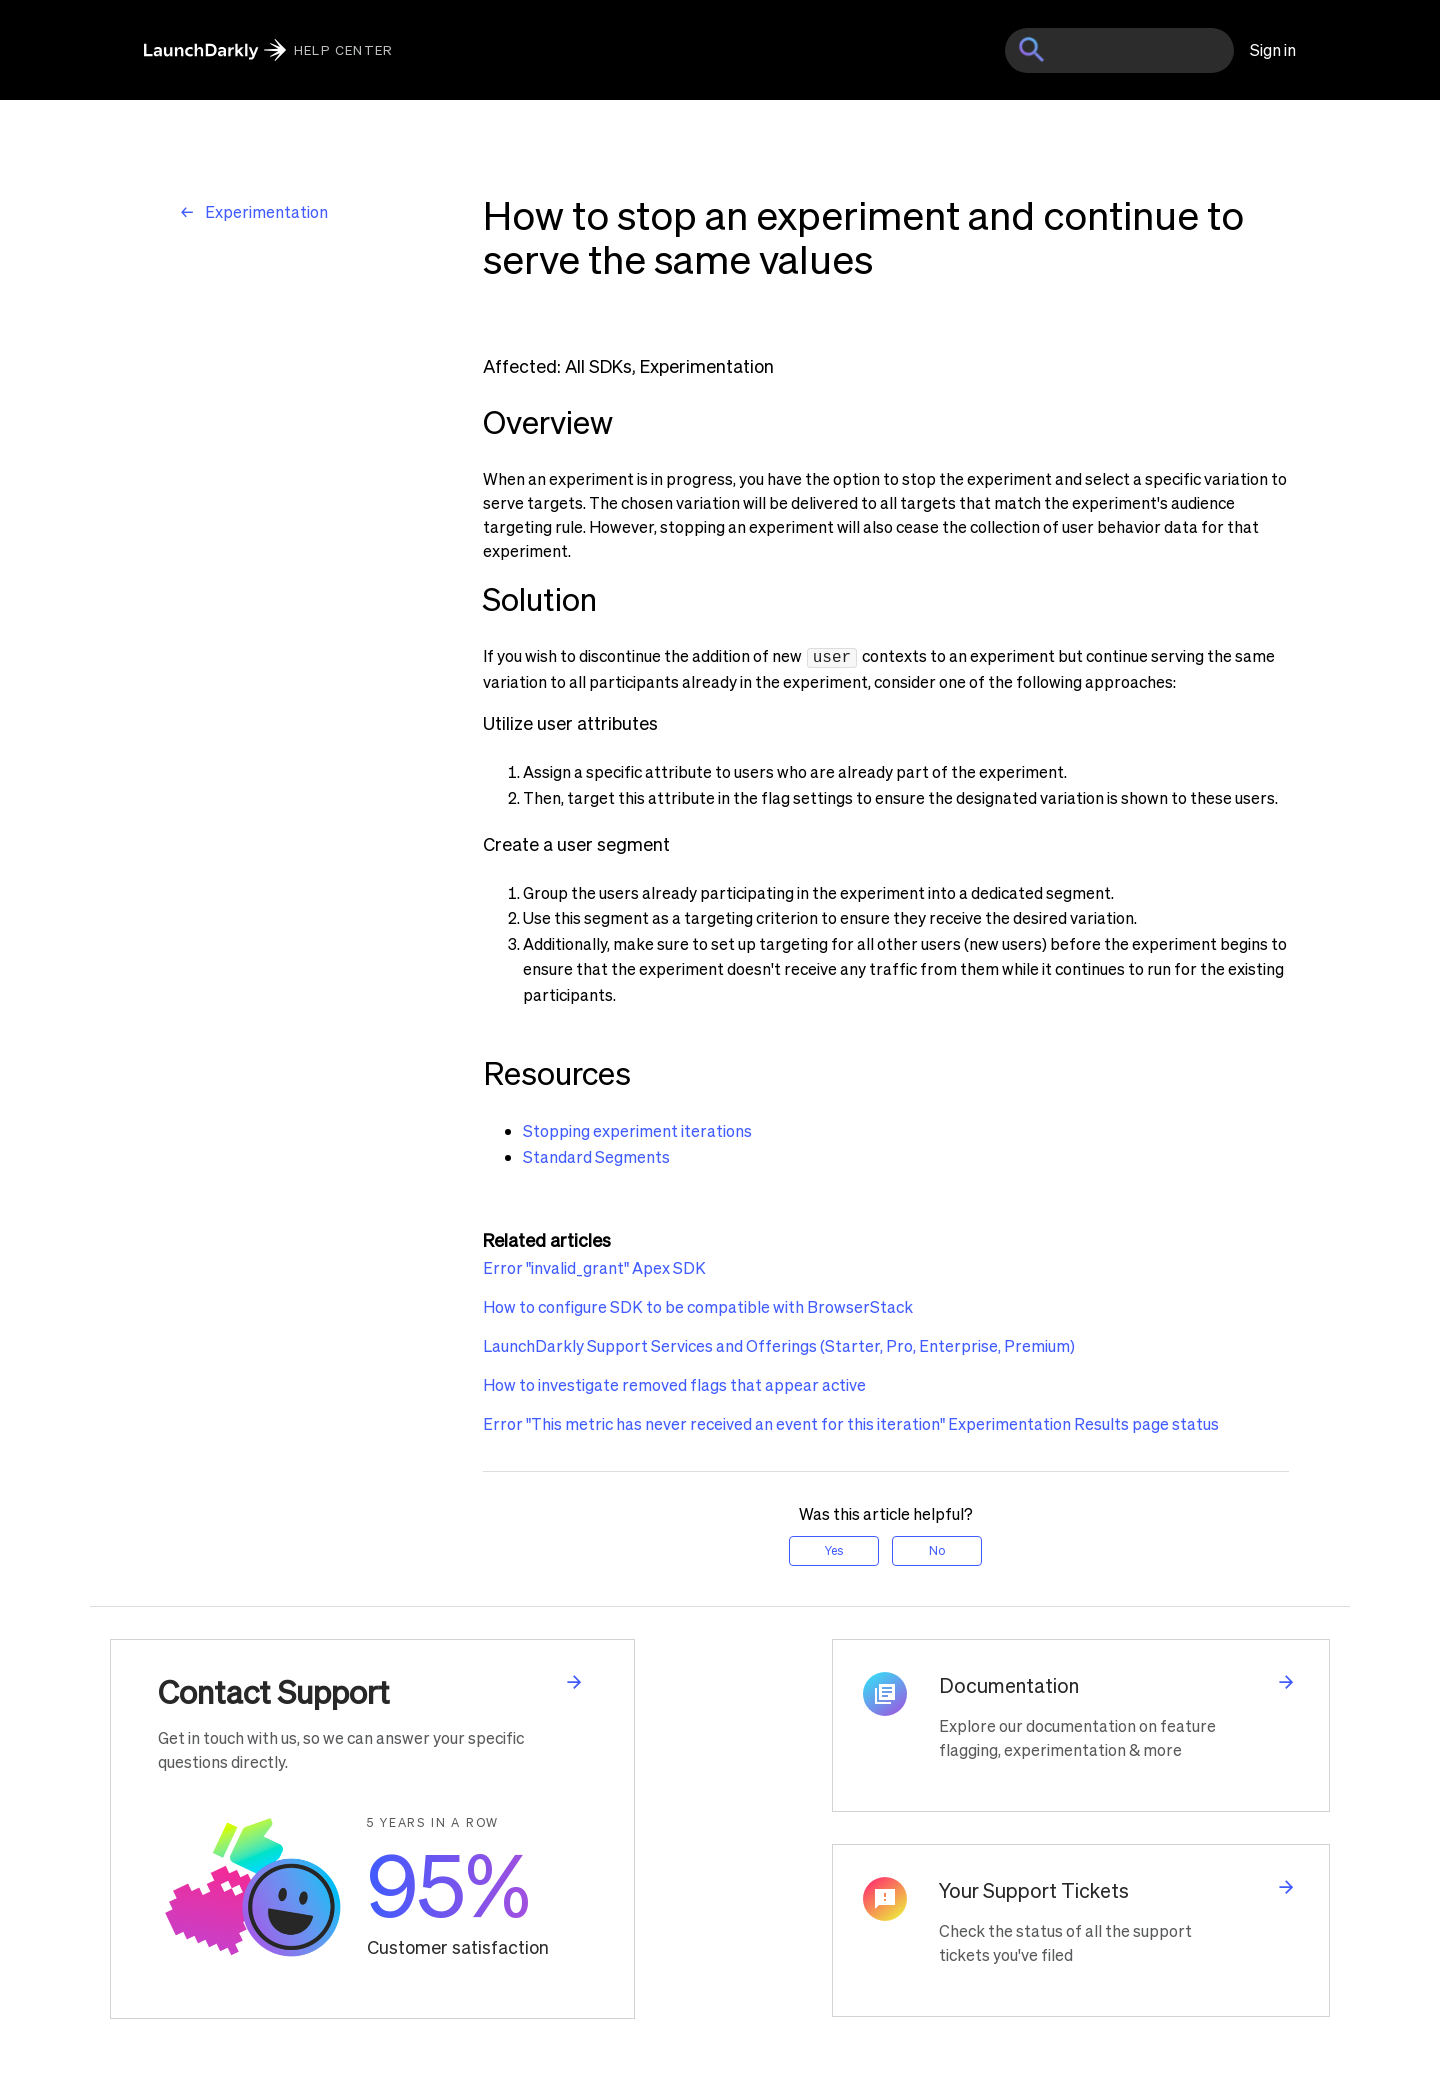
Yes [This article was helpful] (834, 1548)
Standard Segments (596, 1154)
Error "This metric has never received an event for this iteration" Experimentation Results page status (851, 1421)
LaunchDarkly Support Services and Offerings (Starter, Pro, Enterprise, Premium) (779, 1343)
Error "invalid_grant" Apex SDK (594, 1265)
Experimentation (266, 211)
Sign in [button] (1273, 49)
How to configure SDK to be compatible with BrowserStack (698, 1304)
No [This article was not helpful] (937, 1548)
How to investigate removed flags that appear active (674, 1382)
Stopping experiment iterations (637, 1128)
